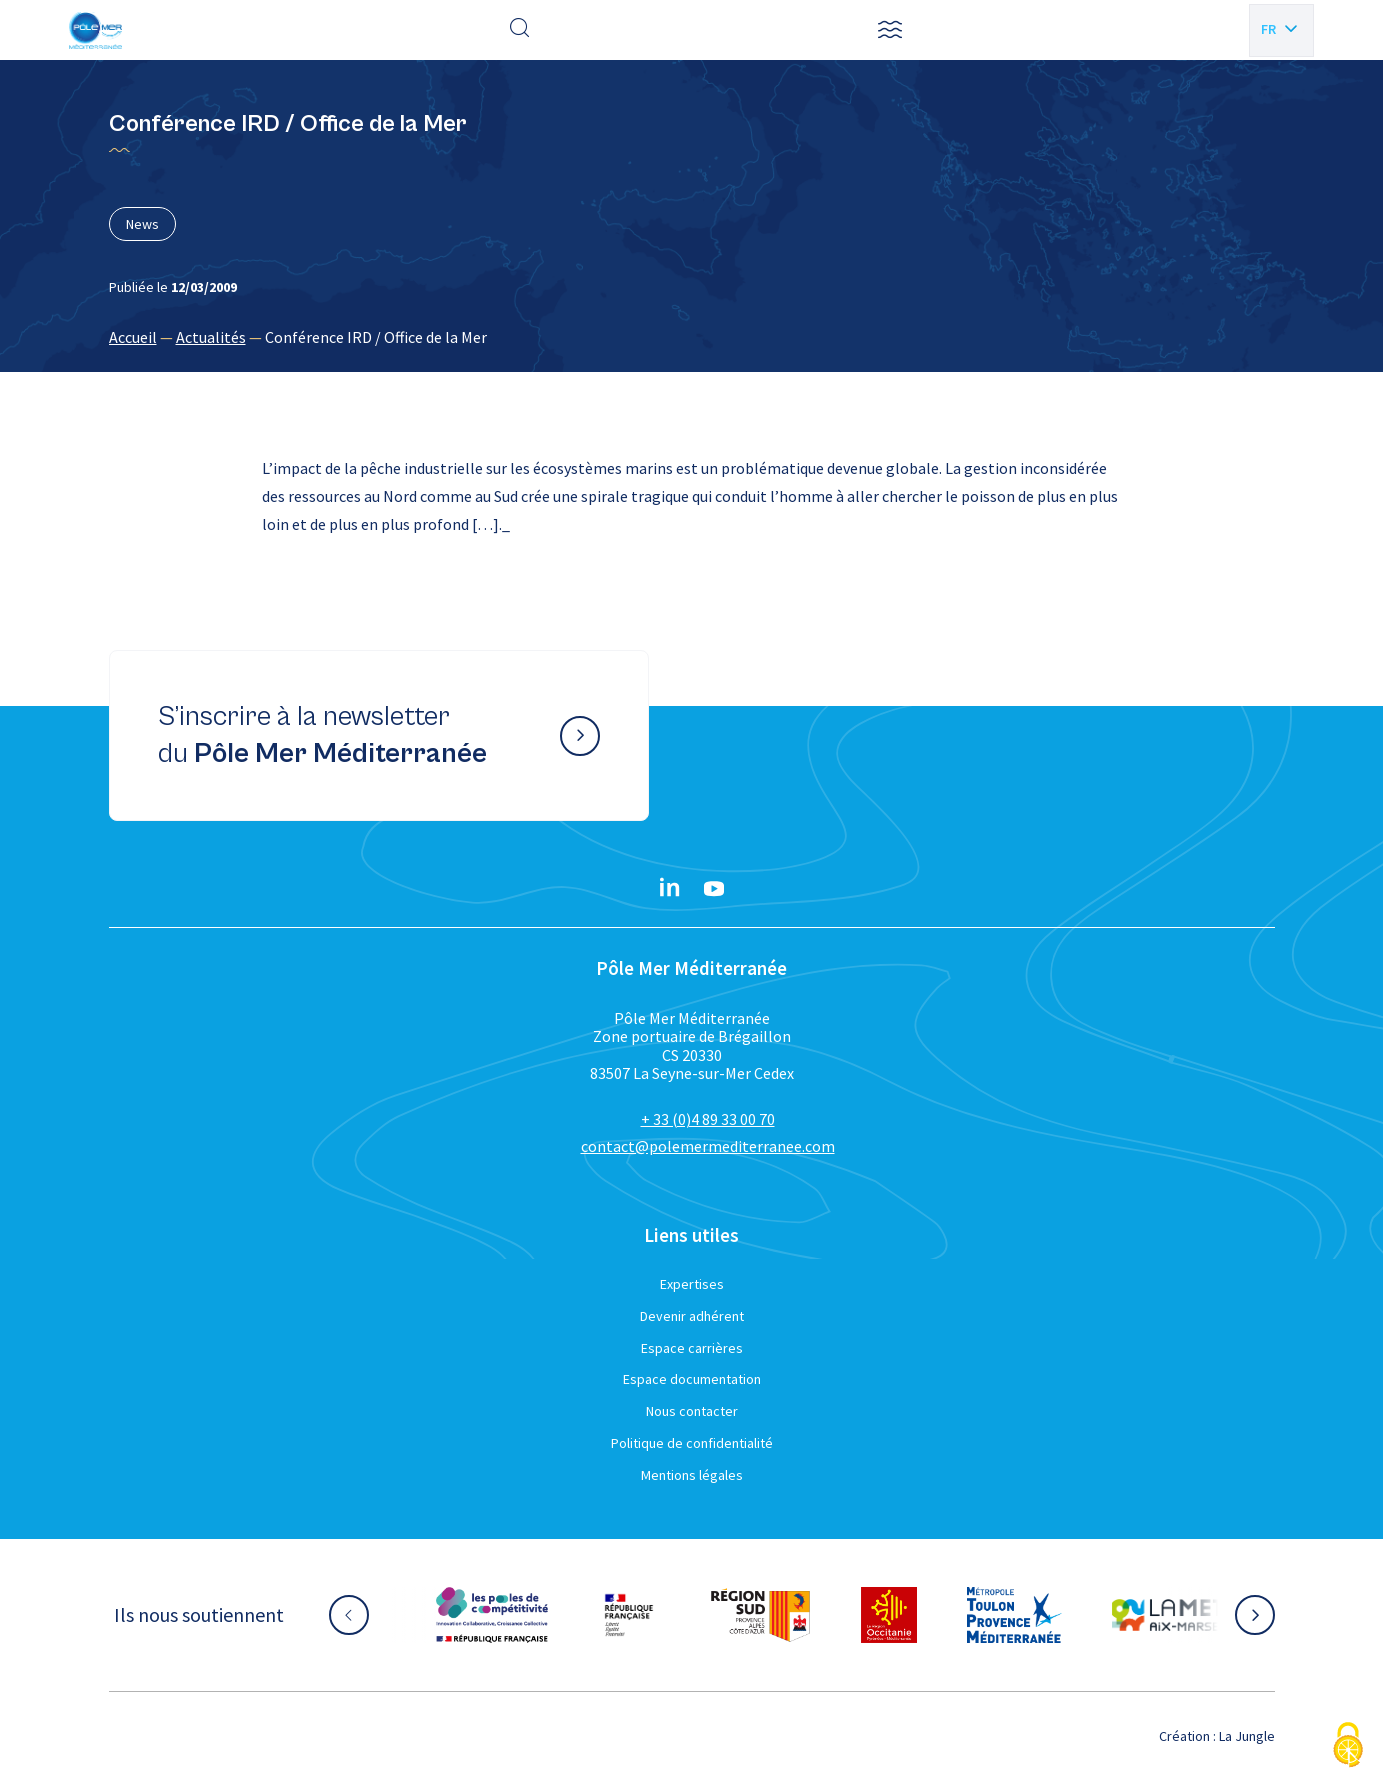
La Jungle (1247, 1736)
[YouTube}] (714, 889)
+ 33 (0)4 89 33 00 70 (708, 1119)
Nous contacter (692, 1411)
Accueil (133, 337)
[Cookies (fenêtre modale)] (1348, 1746)
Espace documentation (692, 1379)
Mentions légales (692, 1475)
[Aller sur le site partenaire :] (492, 1615)
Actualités (211, 337)
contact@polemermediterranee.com (708, 1146)
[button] (890, 30)
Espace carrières (692, 1348)
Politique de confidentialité (692, 1443)
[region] (692, 337)
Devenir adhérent (692, 1316)
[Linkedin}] (670, 889)
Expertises (692, 1284)
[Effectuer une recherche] (520, 30)
